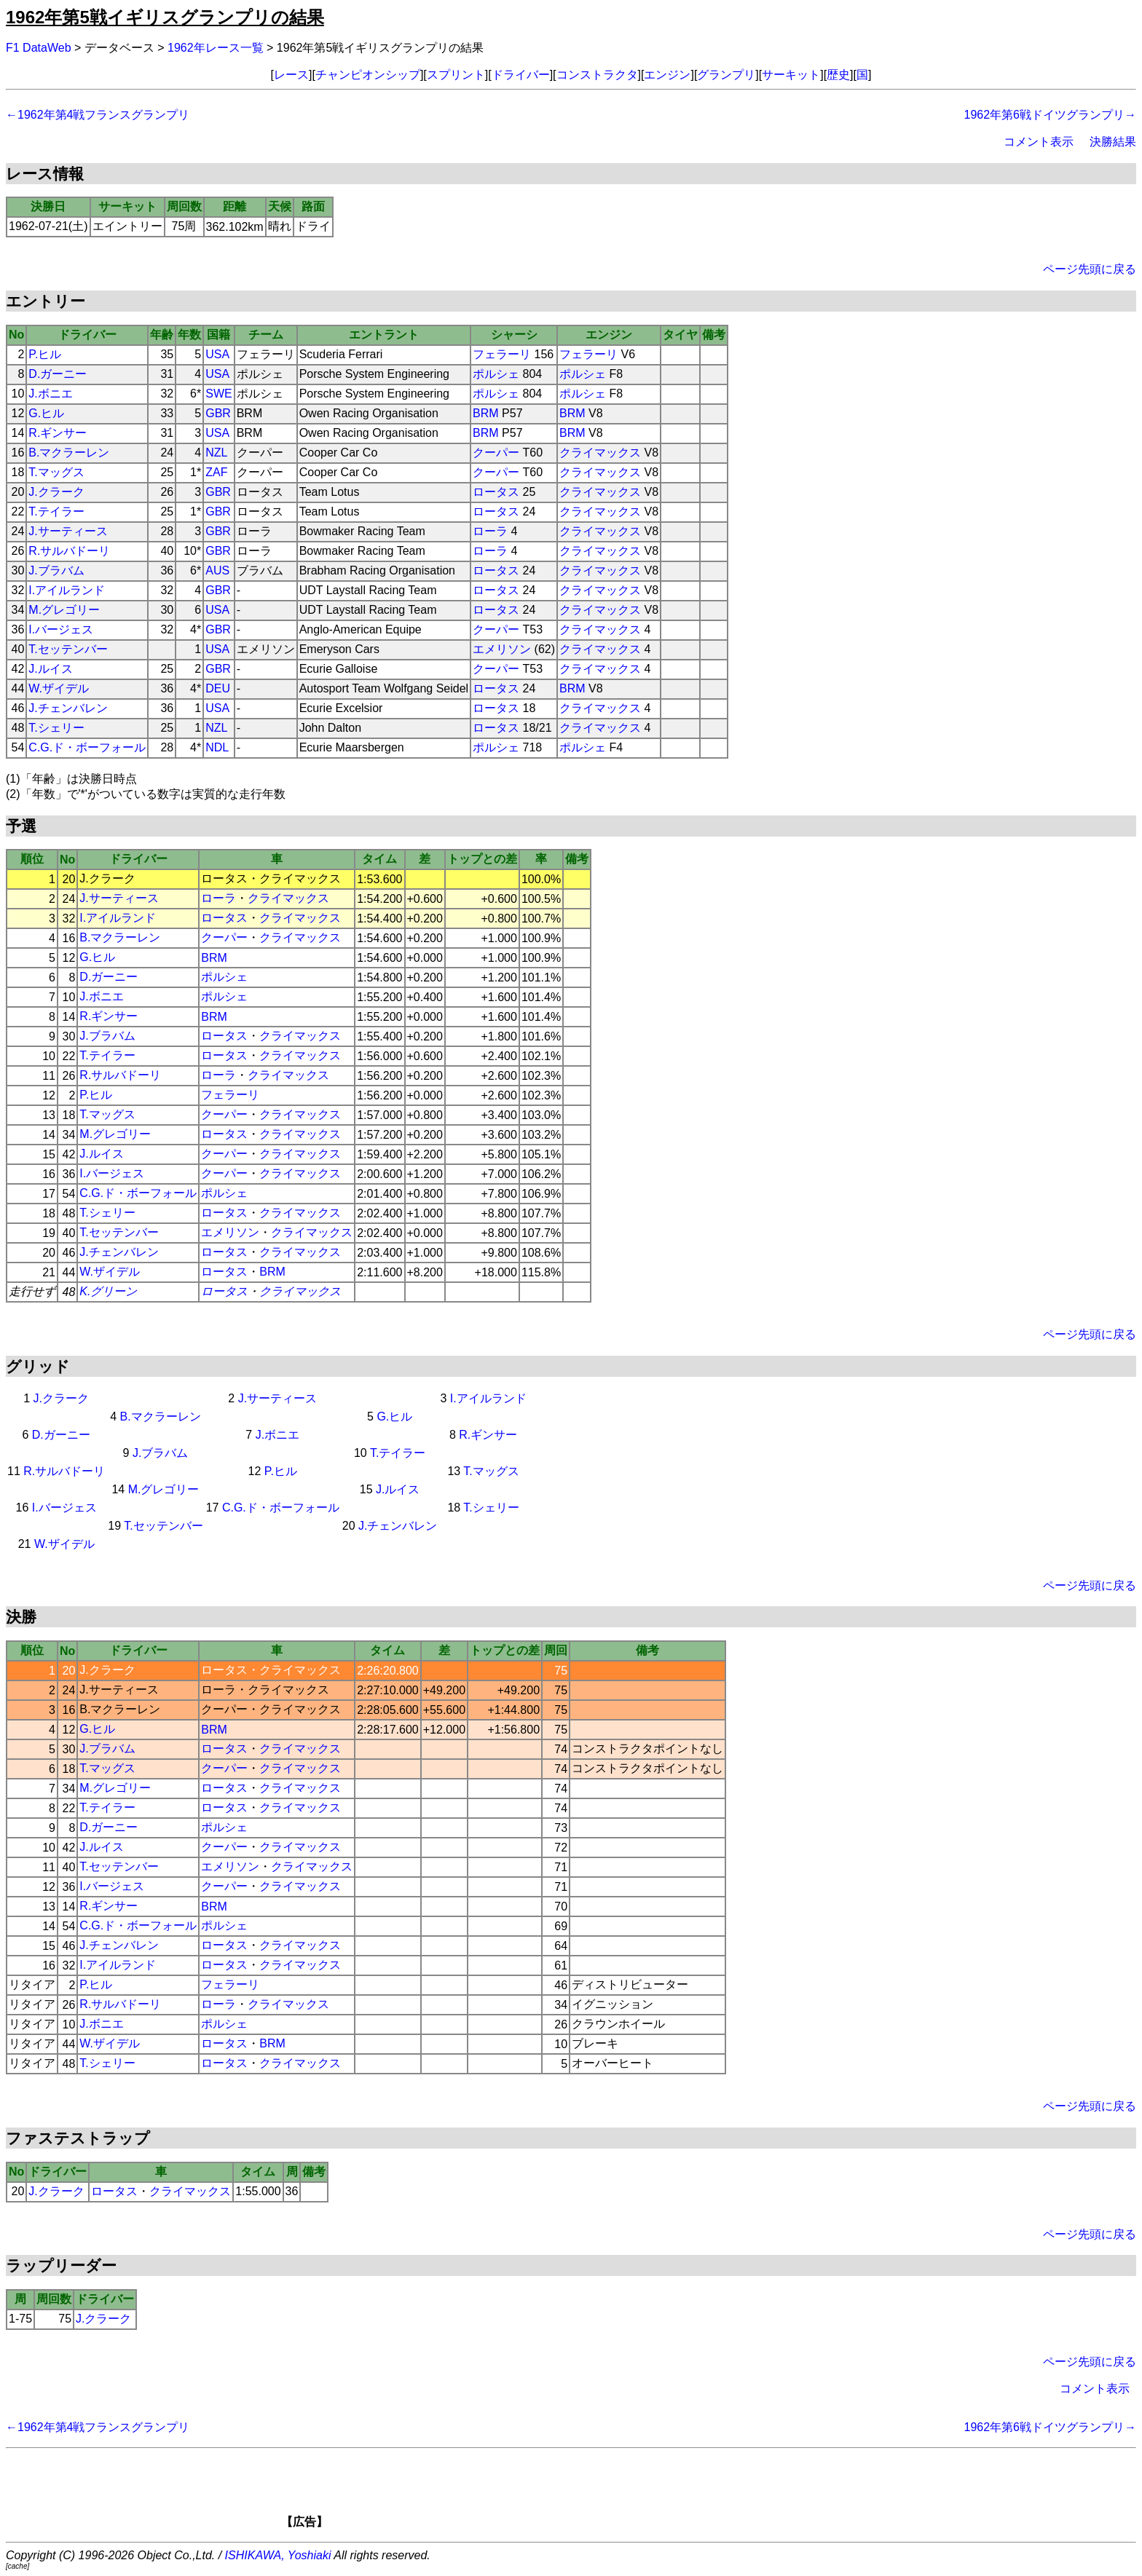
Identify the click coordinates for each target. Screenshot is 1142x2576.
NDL (217, 747)
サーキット (791, 74)
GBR (218, 413)
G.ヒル (46, 413)
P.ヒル (44, 354)
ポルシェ (496, 374)
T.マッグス (56, 472)
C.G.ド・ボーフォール (87, 747)
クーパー (496, 452)
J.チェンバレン (67, 708)
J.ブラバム (56, 570)
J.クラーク (56, 492)
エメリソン (502, 649)
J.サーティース (67, 531)
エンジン (667, 74)
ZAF (216, 472)
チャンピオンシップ (367, 74)
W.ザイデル (58, 688)
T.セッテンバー (67, 649)
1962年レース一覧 (216, 48)
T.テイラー (56, 511)
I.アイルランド (66, 590)
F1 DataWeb (38, 48)
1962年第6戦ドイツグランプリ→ (1050, 114)
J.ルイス (50, 669)
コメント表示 (1039, 141)
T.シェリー (56, 728)
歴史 (838, 74)
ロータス (496, 492)
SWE (218, 393)
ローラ (490, 531)
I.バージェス (60, 629)
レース (291, 74)
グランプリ (726, 74)
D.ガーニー (57, 374)
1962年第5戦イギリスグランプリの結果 (165, 17)
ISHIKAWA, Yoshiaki (278, 2555)
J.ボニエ (50, 393)
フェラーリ (502, 354)
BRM (486, 413)
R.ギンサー (57, 433)
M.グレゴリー (64, 610)
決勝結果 (1113, 141)
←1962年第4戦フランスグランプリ (98, 114)
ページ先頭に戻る (1089, 269)
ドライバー (521, 74)
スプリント (456, 74)
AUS (217, 570)
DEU (217, 688)
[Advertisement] (596, 2493)
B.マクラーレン (68, 452)
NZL (216, 452)
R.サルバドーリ (69, 551)
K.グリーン (108, 1291)
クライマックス (600, 452)
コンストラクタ (597, 74)
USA (217, 354)
